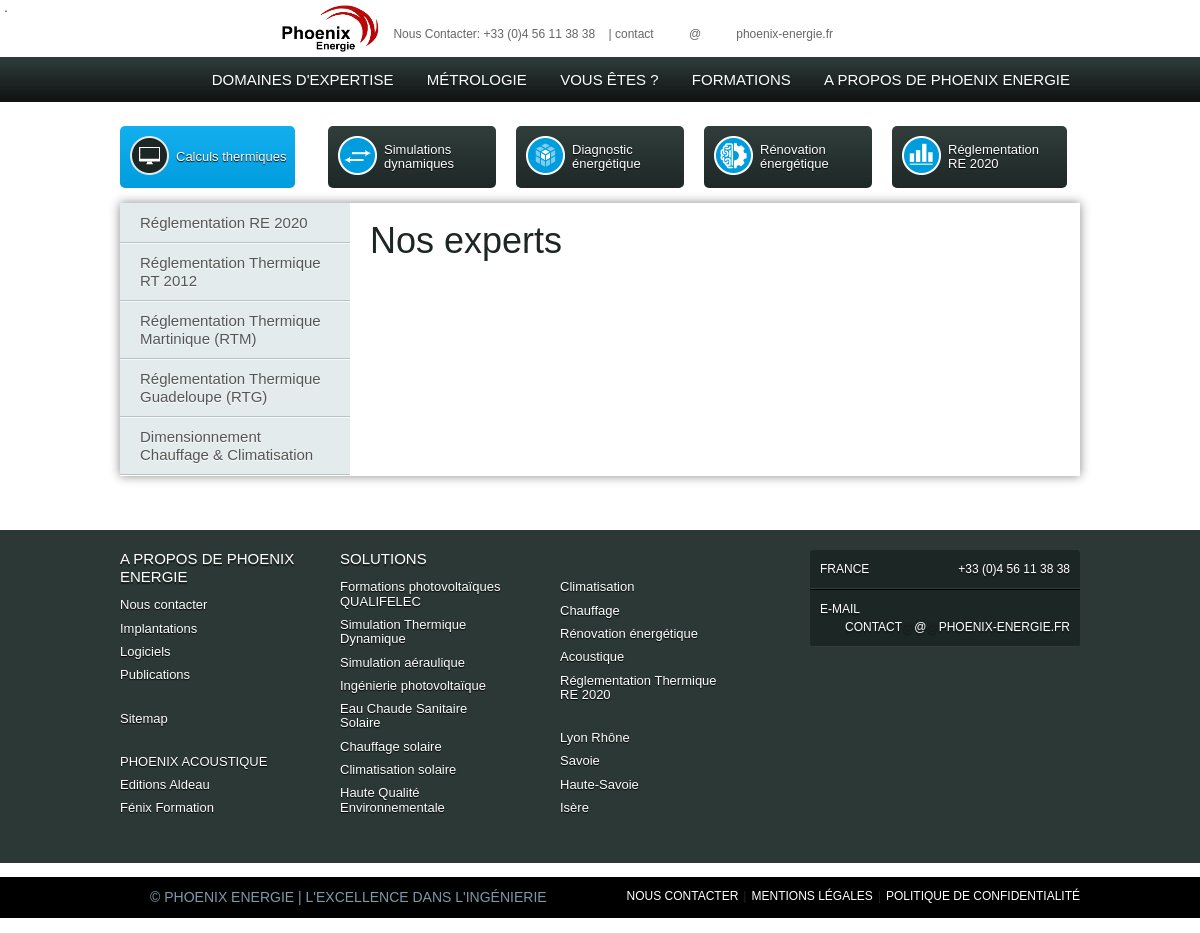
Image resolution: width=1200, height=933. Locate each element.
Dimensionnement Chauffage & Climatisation (226, 445)
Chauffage (590, 610)
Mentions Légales (811, 896)
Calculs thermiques (231, 156)
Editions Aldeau (165, 784)
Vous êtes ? (609, 79)
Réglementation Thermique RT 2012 (230, 271)
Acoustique (592, 656)
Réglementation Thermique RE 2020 (638, 687)
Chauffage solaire (391, 746)
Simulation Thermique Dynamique (403, 631)
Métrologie (477, 79)
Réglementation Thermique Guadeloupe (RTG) (230, 387)
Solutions (383, 558)
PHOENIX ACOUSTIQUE (193, 761)
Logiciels (145, 651)
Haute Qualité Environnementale (392, 799)
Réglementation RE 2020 (993, 156)
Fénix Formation (167, 807)
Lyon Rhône (595, 737)
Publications (155, 674)
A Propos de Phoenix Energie (947, 79)
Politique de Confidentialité (983, 896)
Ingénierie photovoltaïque (413, 685)
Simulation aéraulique (402, 662)
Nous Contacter (683, 896)
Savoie (580, 760)
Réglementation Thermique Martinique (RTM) (230, 329)
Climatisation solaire (398, 769)
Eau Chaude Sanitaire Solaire (403, 715)
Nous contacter (163, 604)
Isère (574, 807)
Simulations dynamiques (419, 156)
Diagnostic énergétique (606, 156)
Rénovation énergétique (794, 156)
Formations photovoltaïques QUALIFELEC (420, 593)
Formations (741, 79)
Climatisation (597, 586)
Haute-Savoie (599, 784)
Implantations (158, 628)
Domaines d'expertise (303, 79)
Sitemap (144, 718)
